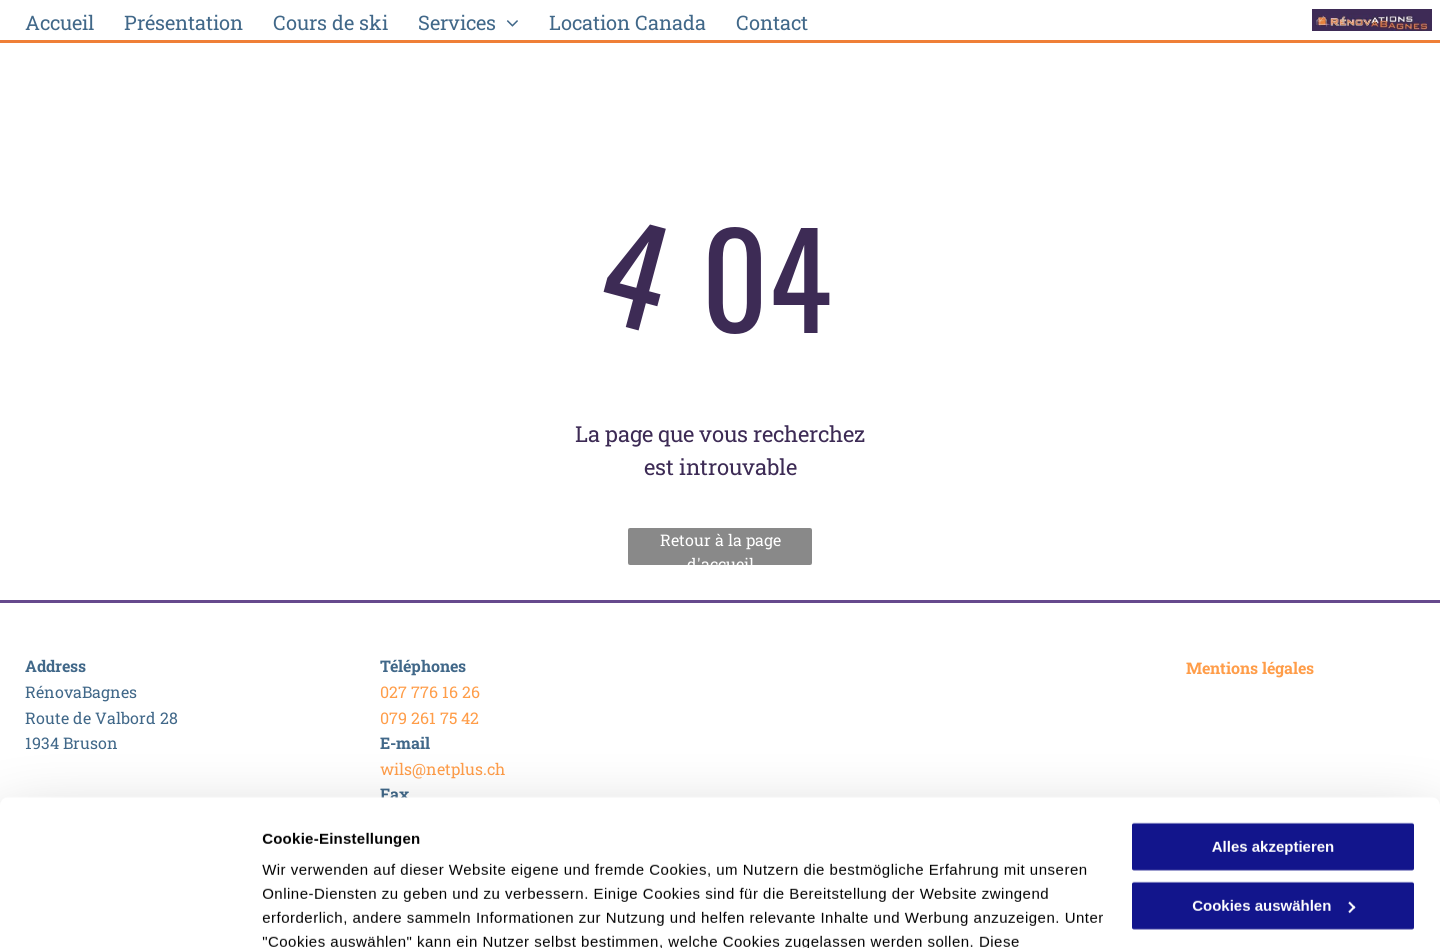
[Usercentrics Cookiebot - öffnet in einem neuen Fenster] (129, 909)
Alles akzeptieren (1273, 710)
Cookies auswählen (332, 908)
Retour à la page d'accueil (720, 547)
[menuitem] (59, 22)
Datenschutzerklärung (346, 853)
